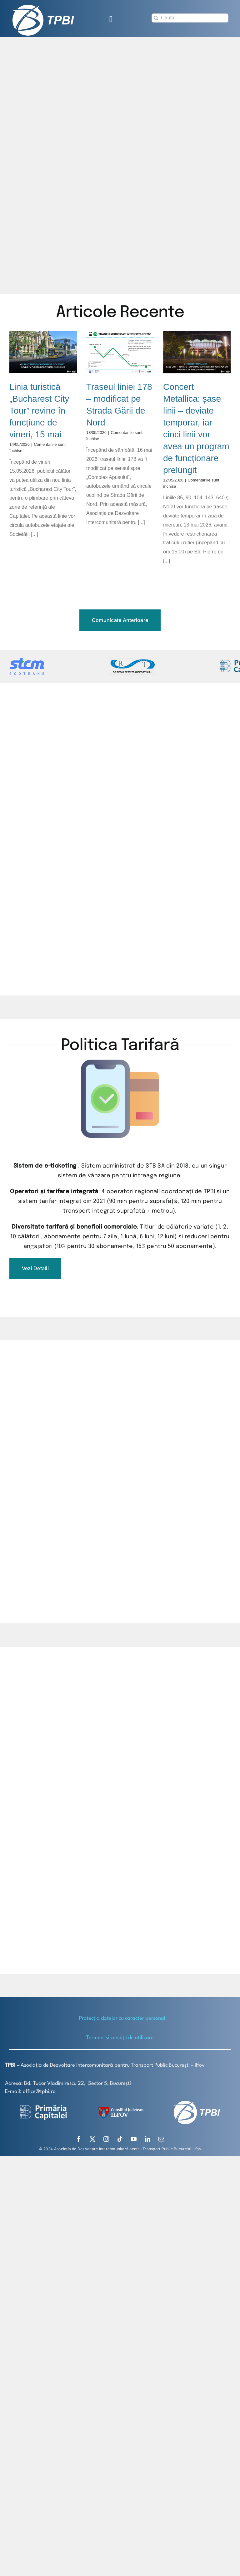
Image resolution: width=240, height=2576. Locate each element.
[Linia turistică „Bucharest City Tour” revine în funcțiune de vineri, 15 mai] (43, 352)
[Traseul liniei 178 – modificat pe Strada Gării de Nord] (120, 352)
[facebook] (78, 2139)
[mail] (161, 2139)
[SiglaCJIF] (120, 2108)
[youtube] (133, 2139)
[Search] (156, 18)
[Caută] (190, 18)
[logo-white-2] (43, 2107)
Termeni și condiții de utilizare (120, 2037)
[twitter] (92, 2139)
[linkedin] (147, 2139)
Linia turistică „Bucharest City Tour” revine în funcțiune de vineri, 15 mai (39, 410)
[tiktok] (120, 2139)
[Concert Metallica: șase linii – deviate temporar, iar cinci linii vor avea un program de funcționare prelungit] (197, 352)
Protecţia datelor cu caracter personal (122, 2018)
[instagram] (106, 2139)
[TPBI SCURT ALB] (43, 7)
